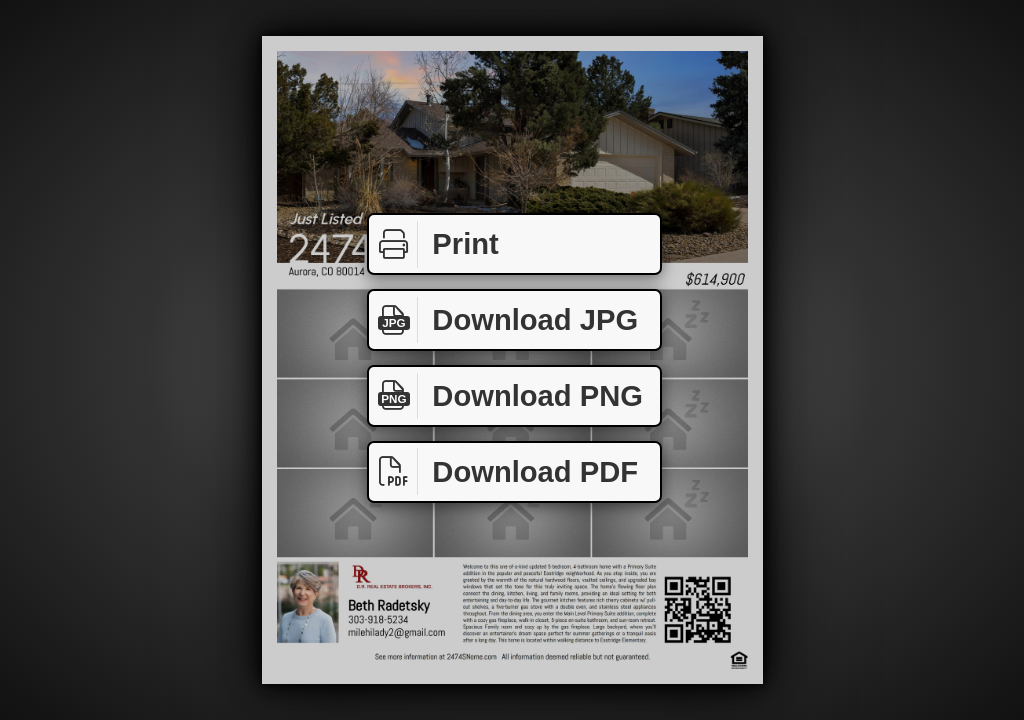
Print (434, 244)
